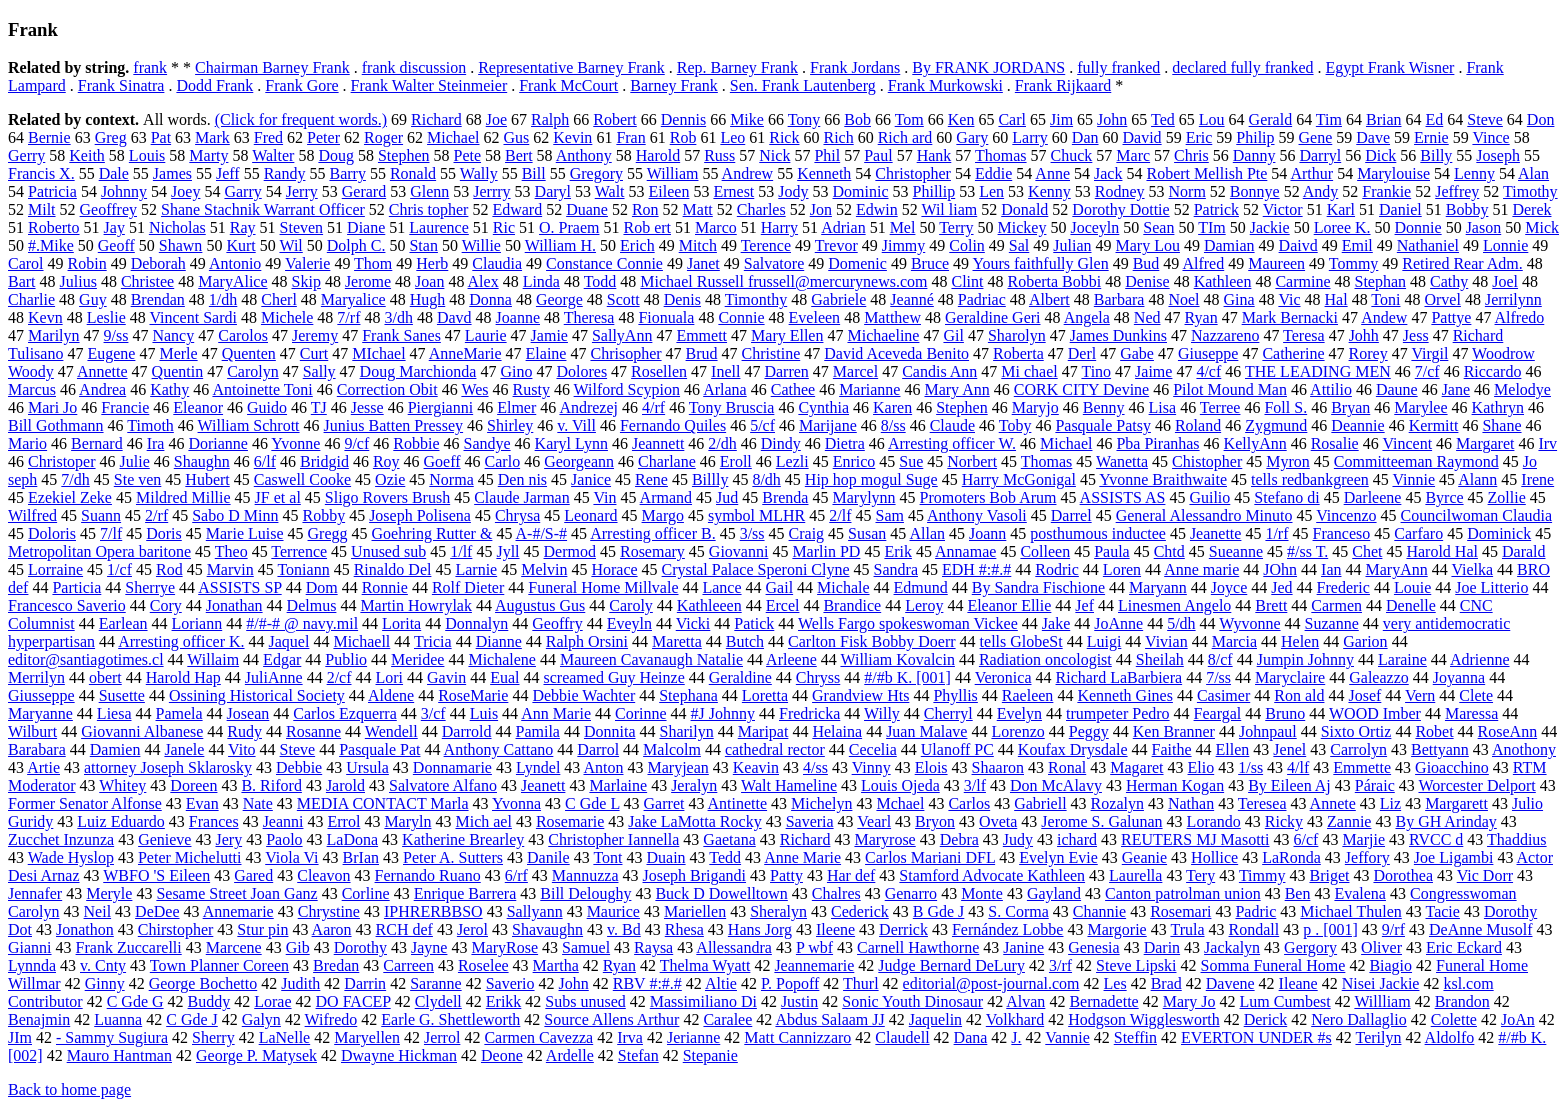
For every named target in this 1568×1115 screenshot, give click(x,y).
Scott (623, 299)
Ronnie (385, 587)
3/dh (398, 317)
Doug (336, 155)
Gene (1316, 137)
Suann (101, 515)
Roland (1198, 425)
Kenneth (824, 173)
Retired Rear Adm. (1462, 263)
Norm (1187, 191)
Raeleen (1028, 695)
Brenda (785, 497)
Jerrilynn (1513, 299)
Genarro (911, 893)
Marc (1133, 155)
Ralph (550, 119)
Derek (1531, 209)
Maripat (763, 731)
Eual (504, 677)
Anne (1052, 173)
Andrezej (588, 407)
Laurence (439, 227)
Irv (1547, 443)
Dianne (499, 641)
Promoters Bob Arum (988, 497)
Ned (1147, 317)
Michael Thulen (1350, 911)
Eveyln (629, 623)
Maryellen (367, 1037)
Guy (93, 299)
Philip (1255, 137)
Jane (1456, 389)
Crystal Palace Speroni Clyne (756, 569)
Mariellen (695, 911)
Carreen (408, 965)
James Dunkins (1118, 335)
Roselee (483, 965)
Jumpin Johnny (1305, 659)
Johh (1364, 335)
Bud (1146, 263)
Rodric (1057, 569)
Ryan (1201, 317)
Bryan (1350, 407)
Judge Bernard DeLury (951, 965)
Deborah (158, 263)
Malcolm (672, 749)
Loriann (197, 623)
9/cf (356, 443)
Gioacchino (1452, 767)
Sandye (487, 443)
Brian (1384, 119)
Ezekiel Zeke (70, 497)
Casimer (1223, 695)
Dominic (861, 191)
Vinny (871, 767)
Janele (184, 749)
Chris (1191, 155)
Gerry (26, 155)
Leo (732, 137)
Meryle (109, 893)
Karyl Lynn (571, 443)
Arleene (791, 659)
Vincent (1407, 443)
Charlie (31, 299)
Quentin (178, 371)
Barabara (37, 749)
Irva (630, 1037)
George (559, 299)
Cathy (1449, 281)
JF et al (278, 497)
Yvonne (295, 443)
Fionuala (666, 317)
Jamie (549, 335)
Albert (1049, 299)
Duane (587, 209)
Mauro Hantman (119, 1055)
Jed (1281, 587)
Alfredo (1520, 317)
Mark (212, 137)
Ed (1435, 119)
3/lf (975, 785)
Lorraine (55, 569)
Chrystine (329, 911)
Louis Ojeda (900, 785)
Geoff (116, 245)
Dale (114, 173)
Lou (1212, 119)
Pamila (538, 731)
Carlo (503, 461)
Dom (322, 587)
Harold (658, 155)
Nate (258, 803)
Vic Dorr (1485, 875)
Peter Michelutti (190, 857)
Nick (774, 155)
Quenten (249, 353)
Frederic (1343, 587)
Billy (1436, 155)
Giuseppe (1208, 353)
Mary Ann (956, 389)
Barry (347, 173)
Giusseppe (41, 695)
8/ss (893, 425)
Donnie (1418, 227)
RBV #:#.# (647, 983)
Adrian (843, 227)
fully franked (1118, 67)
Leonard (590, 515)
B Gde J (939, 911)
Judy (1018, 839)
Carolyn (253, 371)
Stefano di (1286, 497)
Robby (323, 515)
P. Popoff (790, 983)
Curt (314, 353)
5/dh (1181, 623)
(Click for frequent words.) (301, 119)
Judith (300, 983)
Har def (851, 875)
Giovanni (739, 551)
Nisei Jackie (1381, 983)
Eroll (736, 461)
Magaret (1136, 767)
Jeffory (1367, 857)
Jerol (472, 929)
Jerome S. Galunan (1101, 821)
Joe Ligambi (1454, 857)
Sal (1019, 245)
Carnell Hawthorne (918, 947)
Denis (682, 299)
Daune (1397, 389)
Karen (892, 407)
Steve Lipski (1136, 965)
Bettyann (1440, 749)
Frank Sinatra (121, 85)
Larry (1030, 137)
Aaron (332, 929)
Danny (1254, 155)
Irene (1537, 479)
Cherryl (948, 713)
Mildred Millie (183, 497)
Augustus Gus (540, 605)
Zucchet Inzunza (61, 839)
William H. (560, 245)
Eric (1199, 137)
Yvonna (516, 803)
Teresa (1304, 335)
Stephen (404, 155)
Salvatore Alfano (443, 785)
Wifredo (331, 1019)
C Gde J (192, 1019)
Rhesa (684, 929)
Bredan (336, 965)
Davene (1230, 983)
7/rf (348, 317)
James (172, 173)
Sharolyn (1017, 335)
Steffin (1135, 1037)
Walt (610, 191)
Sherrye (150, 587)
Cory (166, 605)
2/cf (339, 677)
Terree (1220, 407)
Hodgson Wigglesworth (1144, 1019)
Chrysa (517, 515)
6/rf (516, 875)
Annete (1333, 803)
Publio (346, 659)
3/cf (433, 713)
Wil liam (949, 209)
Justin (799, 1001)
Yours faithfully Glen (1041, 263)
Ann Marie (556, 713)
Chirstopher (176, 929)
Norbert (972, 461)
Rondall (1254, 929)
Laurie (486, 335)
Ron (645, 209)
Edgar (282, 659)
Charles (761, 209)
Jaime (1153, 371)
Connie (741, 317)
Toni (1385, 299)
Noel (1183, 299)
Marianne (869, 389)
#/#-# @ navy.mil (302, 623)
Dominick (1499, 533)
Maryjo (1035, 407)
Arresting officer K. (181, 641)
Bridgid (324, 461)
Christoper (62, 461)
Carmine (1302, 281)
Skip (306, 281)
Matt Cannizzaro (797, 1037)
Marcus (32, 389)
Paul (878, 155)
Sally (319, 371)
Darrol (598, 749)
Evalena (1360, 893)
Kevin (572, 137)
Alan (1533, 173)
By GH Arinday (1445, 821)
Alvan (1025, 1001)
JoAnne (1118, 623)
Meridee (417, 659)
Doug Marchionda (418, 371)
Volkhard (1015, 1019)
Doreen (193, 785)
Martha (556, 965)
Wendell (391, 731)
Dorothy (360, 947)
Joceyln (1094, 227)
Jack (1108, 173)
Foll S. (1285, 407)
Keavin (756, 767)
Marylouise (1393, 173)
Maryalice (353, 299)
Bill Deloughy (585, 893)
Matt (698, 209)
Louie (1412, 587)
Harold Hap (183, 677)
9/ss (116, 335)
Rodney (1120, 191)
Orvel (1442, 299)
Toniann (303, 569)
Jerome (368, 281)
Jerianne (693, 1037)
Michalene (502, 659)
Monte (982, 893)
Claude (952, 425)
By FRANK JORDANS (988, 67)
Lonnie (1505, 245)
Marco (716, 227)
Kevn (45, 317)
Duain (665, 857)
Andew (1384, 317)
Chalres (836, 893)
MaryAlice (232, 281)
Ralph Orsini (587, 641)
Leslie (106, 317)
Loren (1122, 569)
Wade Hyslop (71, 857)
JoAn (1518, 1019)
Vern (1420, 695)
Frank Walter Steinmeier (429, 85)
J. (1016, 1037)
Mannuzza (585, 875)
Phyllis (955, 695)
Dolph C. (356, 245)
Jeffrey (1457, 191)
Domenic (857, 263)
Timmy (1262, 875)
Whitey (122, 785)
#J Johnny (723, 713)
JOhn (1280, 569)
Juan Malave (926, 731)
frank (150, 67)
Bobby (1467, 209)
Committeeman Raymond (1416, 461)
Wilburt (32, 731)
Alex (483, 281)
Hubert (207, 479)
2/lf (840, 515)
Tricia (433, 641)
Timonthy (756, 299)
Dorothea (1403, 875)
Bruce (930, 263)
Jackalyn (1232, 947)
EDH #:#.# (976, 569)
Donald (1024, 209)
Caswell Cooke (302, 479)
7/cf (1427, 371)
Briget (1329, 875)
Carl (1012, 119)
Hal (1336, 299)
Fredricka (809, 713)
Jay (114, 227)
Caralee (727, 1019)
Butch (745, 641)
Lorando (1214, 821)
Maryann (1158, 587)
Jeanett (543, 785)
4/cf (1208, 371)
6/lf (265, 461)
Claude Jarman (522, 497)
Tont (607, 857)
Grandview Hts (860, 695)
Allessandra (734, 947)
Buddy (209, 1001)
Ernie (1431, 137)
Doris (164, 533)
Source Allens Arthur (611, 1019)
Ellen (1233, 749)
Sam (889, 515)
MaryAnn (1396, 569)
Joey (185, 191)
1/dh (223, 299)
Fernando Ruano (428, 875)
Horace (614, 569)
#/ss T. (1307, 551)
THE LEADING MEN (1318, 371)
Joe (496, 119)
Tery (1200, 875)
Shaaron (998, 767)
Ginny (105, 983)
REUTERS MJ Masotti (1195, 839)
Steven (302, 227)
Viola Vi (291, 857)
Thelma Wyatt (705, 965)
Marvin (230, 569)
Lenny (1474, 173)
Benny (1104, 407)
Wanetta (1122, 461)
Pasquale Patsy (1103, 425)
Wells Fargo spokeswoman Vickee (908, 623)
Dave (1373, 137)
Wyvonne (1249, 623)
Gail (780, 587)
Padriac (982, 299)
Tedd (725, 857)
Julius (78, 281)
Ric (504, 227)
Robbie (416, 443)
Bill (534, 173)
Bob (857, 119)
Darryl (1320, 155)
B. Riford (271, 785)
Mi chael (1029, 371)
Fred (268, 137)
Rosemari (1180, 911)
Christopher (913, 173)
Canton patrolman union (1183, 893)
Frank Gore (301, 85)
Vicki (693, 623)
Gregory (596, 173)
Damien (115, 749)
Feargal (1218, 713)
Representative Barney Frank (571, 67)
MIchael (378, 353)
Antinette (738, 803)
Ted (1163, 119)
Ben (1298, 893)
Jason (1484, 227)
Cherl (279, 299)
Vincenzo (1346, 515)
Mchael (900, 803)
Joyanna (1459, 677)
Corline (366, 893)
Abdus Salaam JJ (829, 1019)
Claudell (902, 1037)
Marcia (1234, 641)
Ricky (1284, 821)
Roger (383, 137)
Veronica (1003, 677)
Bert (519, 155)
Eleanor (198, 407)
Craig (807, 533)
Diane (366, 227)
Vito (241, 749)
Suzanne (1332, 623)
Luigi (1104, 641)
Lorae (272, 1001)
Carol (26, 263)
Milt (42, 209)
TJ (319, 407)
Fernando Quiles (673, 425)
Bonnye (1255, 191)
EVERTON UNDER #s (1256, 1037)
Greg (111, 137)
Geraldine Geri (993, 317)
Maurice (613, 911)
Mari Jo (52, 407)
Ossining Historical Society (257, 695)
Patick (754, 623)
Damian (1229, 245)
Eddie (993, 173)
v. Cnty (103, 965)
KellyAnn (1255, 443)
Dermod (570, 551)
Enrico (854, 461)
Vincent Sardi (192, 317)
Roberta (1018, 353)
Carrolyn (1358, 749)
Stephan (1381, 281)
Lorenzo (1017, 731)
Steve (1485, 119)
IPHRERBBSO (433, 911)
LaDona (353, 839)
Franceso (1342, 533)
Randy (285, 173)
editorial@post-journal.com (991, 983)
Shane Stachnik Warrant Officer (263, 209)
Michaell (361, 641)
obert (105, 677)
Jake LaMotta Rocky (694, 821)
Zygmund (1276, 425)
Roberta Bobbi (1054, 281)
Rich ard (905, 137)
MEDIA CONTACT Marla (383, 803)
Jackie (1270, 227)
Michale (843, 587)
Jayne (429, 947)
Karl (1341, 209)
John (1112, 119)
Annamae (965, 551)
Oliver (1381, 947)
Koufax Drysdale (1073, 749)
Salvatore (774, 263)
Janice (591, 479)
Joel (1505, 281)
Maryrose (884, 839)
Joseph (1498, 155)
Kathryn (1498, 407)
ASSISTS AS (1123, 497)
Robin (87, 263)
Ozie (390, 479)
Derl (1082, 353)
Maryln (407, 821)
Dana (971, 1037)
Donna (490, 299)
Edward (517, 209)
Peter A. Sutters (453, 857)
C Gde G (135, 1001)
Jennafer (35, 893)
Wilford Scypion (627, 389)
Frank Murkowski (945, 85)
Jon (821, 209)
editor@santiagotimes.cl (86, 659)
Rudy (244, 731)
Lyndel (538, 767)
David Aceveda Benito (896, 353)
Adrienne (1480, 659)
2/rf (156, 515)
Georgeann (579, 461)
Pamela (179, 713)
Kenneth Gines (1125, 695)
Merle (178, 353)
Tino (1096, 371)
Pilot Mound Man (1230, 389)
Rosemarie (570, 821)
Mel (903, 227)
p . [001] (1330, 929)
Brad (1166, 983)
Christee (147, 281)
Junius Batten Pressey (394, 425)
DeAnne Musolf (1481, 929)
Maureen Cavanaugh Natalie (651, 659)
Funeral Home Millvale (603, 587)
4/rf (653, 407)
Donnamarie (452, 767)
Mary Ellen (787, 335)
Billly (710, 479)
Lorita (401, 623)
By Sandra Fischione (1038, 587)
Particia (76, 587)
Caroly (631, 605)
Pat (161, 137)
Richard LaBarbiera (1119, 677)
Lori (390, 677)
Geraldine (740, 677)
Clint (967, 281)
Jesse (367, 407)
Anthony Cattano (499, 749)
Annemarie (238, 911)
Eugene (111, 353)
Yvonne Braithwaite (1163, 479)
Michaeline (883, 335)
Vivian (1166, 641)
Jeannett (658, 443)
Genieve (164, 839)
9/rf (1393, 929)
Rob (683, 137)
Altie (721, 983)
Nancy (173, 335)
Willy (882, 713)
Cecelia (873, 749)
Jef (1084, 605)
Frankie (1386, 191)
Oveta (998, 821)
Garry (242, 191)
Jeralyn (694, 785)
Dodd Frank (214, 85)
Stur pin (262, 929)
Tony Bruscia (732, 407)
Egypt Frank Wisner (1390, 67)
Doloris (52, 533)
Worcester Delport (1476, 785)
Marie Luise (245, 533)
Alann (1477, 479)
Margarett (1456, 803)
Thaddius (1517, 839)
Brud (702, 353)
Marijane (828, 425)
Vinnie (1413, 479)
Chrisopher (625, 353)
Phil (827, 155)
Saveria (810, 821)
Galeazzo (1379, 677)
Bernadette (1103, 1001)
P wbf (814, 947)
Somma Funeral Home (1273, 965)
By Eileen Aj (1289, 785)
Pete (468, 155)
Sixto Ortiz (1356, 731)
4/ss (815, 767)
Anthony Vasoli (977, 515)
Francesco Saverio (67, 605)
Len (991, 191)
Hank (934, 155)
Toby (1015, 425)
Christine (771, 353)
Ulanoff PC (957, 749)
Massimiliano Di (703, 1001)
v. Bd (624, 929)
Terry (956, 227)
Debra (959, 839)
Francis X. (41, 173)
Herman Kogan (1175, 785)
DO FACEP (353, 1001)
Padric (1255, 911)
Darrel (1071, 515)
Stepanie (710, 1055)
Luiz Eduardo (121, 821)
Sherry (213, 1037)
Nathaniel (1428, 245)
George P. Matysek (256, 1055)
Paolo (284, 839)
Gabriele (838, 299)
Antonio (235, 263)
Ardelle (570, 1055)
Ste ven (138, 479)
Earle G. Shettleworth (450, 1019)
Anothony (1524, 749)
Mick (1542, 227)
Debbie (299, 767)
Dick (1380, 155)
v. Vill (576, 425)
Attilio (1331, 389)
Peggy (1089, 731)
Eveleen (815, 317)
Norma (451, 479)
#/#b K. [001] (907, 677)
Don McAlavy (1056, 785)
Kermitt (1434, 425)
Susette (122, 695)
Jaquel (289, 641)
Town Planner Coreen (219, 965)
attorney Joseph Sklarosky (168, 767)
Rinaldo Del (393, 569)
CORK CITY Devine (1081, 389)
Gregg (328, 533)
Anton (603, 767)
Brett (1271, 605)
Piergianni (440, 407)
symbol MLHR (756, 515)
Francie (125, 407)
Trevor (836, 245)
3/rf (1060, 965)
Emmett (701, 335)
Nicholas (177, 227)
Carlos (969, 803)
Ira (156, 443)
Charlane (667, 461)
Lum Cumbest (1285, 1001)
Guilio (1209, 497)
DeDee (157, 911)
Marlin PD (826, 551)
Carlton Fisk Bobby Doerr (872, 641)
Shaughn (202, 461)
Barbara (1119, 299)
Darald (1524, 551)
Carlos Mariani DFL (930, 857)
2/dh (722, 443)
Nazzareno (1225, 335)
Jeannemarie (814, 965)
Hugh (428, 299)
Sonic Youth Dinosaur (912, 1001)
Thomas (1001, 155)
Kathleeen (709, 605)
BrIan (361, 857)
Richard (436, 119)
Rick (784, 137)
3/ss (752, 533)
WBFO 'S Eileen (156, 875)
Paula (1112, 551)
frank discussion (414, 67)
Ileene (835, 929)
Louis (147, 155)
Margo (663, 515)
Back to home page (69, 1089)
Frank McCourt (568, 85)
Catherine (1293, 353)
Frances (214, 821)
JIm (20, 1037)
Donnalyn (476, 623)
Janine (1023, 947)
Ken (961, 119)
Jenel (1289, 749)
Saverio (510, 983)
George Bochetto (203, 983)
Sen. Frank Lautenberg (803, 85)
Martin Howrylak (416, 605)
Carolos (243, 335)
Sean (1158, 227)
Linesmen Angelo (1174, 605)
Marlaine (618, 785)
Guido (267, 407)
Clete (1476, 695)
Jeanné (912, 299)
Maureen (1276, 263)
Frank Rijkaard (1063, 85)
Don (1541, 119)
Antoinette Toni (262, 389)
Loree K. (1342, 227)
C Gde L (592, 803)
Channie (1099, 911)
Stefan (638, 1055)
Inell (725, 371)
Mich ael (483, 821)
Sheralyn (778, 911)
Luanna (118, 1019)
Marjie (1363, 839)
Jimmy (904, 245)
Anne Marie (802, 857)
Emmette (1362, 767)
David (1142, 137)
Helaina (837, 731)
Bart (22, 281)
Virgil (1429, 353)
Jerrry (491, 191)
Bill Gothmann (56, 425)
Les (1115, 983)
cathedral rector (775, 749)
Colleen (1045, 551)
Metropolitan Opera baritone (99, 551)
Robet (1434, 731)
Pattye (1451, 317)
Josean (248, 713)
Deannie (1357, 425)
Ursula (367, 767)
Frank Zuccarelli (129, 947)
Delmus (312, 605)
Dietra (845, 443)
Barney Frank (674, 85)
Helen (1300, 641)
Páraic (1375, 785)
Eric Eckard (1464, 947)
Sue (911, 461)
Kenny (1049, 191)
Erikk (504, 1001)
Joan (429, 281)
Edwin (877, 209)
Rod (169, 569)
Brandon (1462, 1001)
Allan (927, 533)
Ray (243, 227)
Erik (898, 551)
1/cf (119, 569)
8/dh (766, 479)
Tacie (1443, 911)
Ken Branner (1174, 731)
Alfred (1203, 263)
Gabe (1137, 353)
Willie (481, 245)
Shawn (181, 245)
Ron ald (1299, 695)
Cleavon (323, 875)
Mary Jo (1189, 1001)
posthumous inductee (1098, 533)
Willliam (1382, 1001)
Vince (1490, 137)
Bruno (1285, 713)
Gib (298, 947)
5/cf (762, 425)
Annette (102, 371)
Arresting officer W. (952, 443)
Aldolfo (1450, 1037)
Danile (548, 857)
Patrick (1216, 209)
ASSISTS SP (239, 587)
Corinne (641, 713)
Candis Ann (939, 371)
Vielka (1472, 569)
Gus (516, 137)
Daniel (1400, 209)
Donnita (610, 731)
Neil (98, 911)
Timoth (150, 425)
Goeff (442, 461)
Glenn (429, 191)
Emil (1357, 245)
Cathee (793, 389)
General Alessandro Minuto (1204, 515)
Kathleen (1223, 281)
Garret (664, 803)
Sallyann (535, 911)
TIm (1212, 227)
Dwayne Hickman (399, 1055)
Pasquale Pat (379, 749)
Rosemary (652, 551)
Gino (516, 371)
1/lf (461, 551)
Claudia (497, 263)
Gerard (364, 191)
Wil (290, 245)
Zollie (1507, 497)
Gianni (30, 947)
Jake (1056, 623)
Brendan (158, 299)
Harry (779, 227)
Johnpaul (1268, 731)
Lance (721, 587)
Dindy (781, 443)
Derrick (903, 929)
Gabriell (1040, 803)
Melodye (1522, 389)
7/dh (75, 479)
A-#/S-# (542, 533)
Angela (1087, 317)
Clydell (438, 1001)
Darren (786, 371)
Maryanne (40, 713)
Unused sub (388, 551)
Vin (604, 497)
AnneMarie (465, 353)
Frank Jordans (855, 67)
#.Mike (51, 245)
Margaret (1485, 443)
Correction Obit (387, 389)
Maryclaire (1290, 677)
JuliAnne (274, 677)
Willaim (213, 659)
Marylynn (863, 497)
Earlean (123, 623)
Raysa (653, 947)
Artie (43, 767)
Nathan (1191, 803)
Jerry (302, 191)
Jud (727, 497)
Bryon (935, 821)
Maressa (1471, 713)
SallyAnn (622, 335)
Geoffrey (108, 209)
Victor (1283, 209)
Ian (1331, 569)
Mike (747, 119)
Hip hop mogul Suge (871, 479)
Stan (423, 245)
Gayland (1054, 893)
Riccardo (1493, 371)
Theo (231, 551)
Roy (386, 461)
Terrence (299, 551)
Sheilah (1160, 659)
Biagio (1390, 965)
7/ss (1218, 677)
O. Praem (569, 227)
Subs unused (585, 1001)
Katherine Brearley (463, 839)
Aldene (391, 695)
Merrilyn (36, 677)
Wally (479, 173)
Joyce (1229, 587)
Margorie (1116, 929)
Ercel (783, 605)
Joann (987, 533)
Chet (1367, 551)
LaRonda (1291, 857)
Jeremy (315, 335)
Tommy (1354, 263)
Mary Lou (1148, 245)
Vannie (1067, 1037)
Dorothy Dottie (1120, 209)
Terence (766, 245)
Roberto (54, 227)
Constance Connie (604, 263)
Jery (228, 839)
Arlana (725, 389)
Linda (541, 281)
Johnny (124, 191)
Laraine (1402, 659)
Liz (1390, 803)
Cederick (860, 911)
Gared (253, 875)
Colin (967, 245)
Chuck (1072, 155)
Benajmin (39, 1019)
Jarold (345, 785)
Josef (1364, 695)
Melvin (544, 569)
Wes (474, 389)
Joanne (518, 317)
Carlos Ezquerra (345, 713)
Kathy (169, 389)
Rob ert (647, 227)
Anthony (584, 155)
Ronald (413, 173)
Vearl (874, 821)
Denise (1147, 281)
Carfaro (1418, 533)
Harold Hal (1442, 551)
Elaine (546, 353)
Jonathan (234, 605)
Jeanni (283, 821)
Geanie (1144, 857)
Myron (1288, 461)
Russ (719, 155)
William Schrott (249, 425)
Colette (1454, 1019)
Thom (373, 263)
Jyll (507, 551)
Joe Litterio (1491, 587)
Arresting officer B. (652, 533)
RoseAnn (1508, 731)
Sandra (896, 569)
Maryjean (677, 767)
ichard (1077, 839)
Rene (651, 479)
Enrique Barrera (465, 893)
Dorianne (218, 443)
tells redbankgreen (1310, 479)
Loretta (765, 695)
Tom (909, 119)
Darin (1162, 947)
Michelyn (821, 803)
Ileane (1298, 983)
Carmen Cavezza (538, 1037)
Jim (1061, 119)
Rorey (1368, 353)
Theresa (589, 317)
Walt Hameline (789, 785)
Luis (484, 713)
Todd (600, 281)
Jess (1416, 335)
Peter (323, 137)
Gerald (1271, 119)
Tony (804, 119)
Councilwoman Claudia (1477, 515)
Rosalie (1335, 443)
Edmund (921, 587)
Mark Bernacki (1290, 317)
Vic (1289, 299)
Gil (953, 335)
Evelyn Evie (1058, 857)
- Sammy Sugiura (112, 1037)
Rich (838, 137)
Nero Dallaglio (1359, 1019)
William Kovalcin (897, 659)
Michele (287, 317)
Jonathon (85, 929)
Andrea (102, 389)
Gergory (1310, 947)
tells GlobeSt (1021, 641)
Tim (1329, 119)
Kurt (240, 245)
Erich (637, 245)
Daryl (553, 191)
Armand (666, 497)
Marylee (1420, 407)
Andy (1321, 191)
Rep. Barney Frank (737, 67)
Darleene (1373, 497)
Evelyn (1019, 713)
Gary (972, 137)
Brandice (852, 605)
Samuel (586, 947)
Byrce (1444, 497)
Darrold (467, 731)
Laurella (1135, 875)
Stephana (688, 695)
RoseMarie (473, 695)
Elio (1201, 767)
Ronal (1067, 767)
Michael (453, 137)
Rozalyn (1117, 803)
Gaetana (729, 839)
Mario (27, 443)
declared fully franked (1242, 67)
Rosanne (313, 731)
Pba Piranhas (1157, 443)
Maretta (677, 641)
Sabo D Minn (235, 515)
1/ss (1250, 767)
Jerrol (442, 1037)
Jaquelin (935, 1019)
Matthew (892, 317)
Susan (867, 533)
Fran (630, 137)
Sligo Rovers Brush (387, 497)
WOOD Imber (1375, 713)
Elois (931, 767)
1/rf (1276, 533)
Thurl (861, 983)
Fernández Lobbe (1008, 929)
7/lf (111, 533)
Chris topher (429, 209)
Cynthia (823, 407)
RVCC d (1436, 839)
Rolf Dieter (468, 587)
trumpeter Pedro (1118, 713)
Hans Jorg (760, 929)
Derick (1266, 1019)
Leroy (924, 605)
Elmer (516, 407)
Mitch (698, 245)
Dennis (683, 119)
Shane (1501, 425)
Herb (432, 263)
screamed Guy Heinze (613, 677)
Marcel (855, 371)
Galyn (261, 1019)
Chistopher (1207, 461)
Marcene (234, 947)
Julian (1072, 245)
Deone (502, 1055)
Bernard (97, 443)
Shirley (510, 425)
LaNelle (285, 1037)
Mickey (1022, 227)
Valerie (307, 263)
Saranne (436, 983)
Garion (1365, 641)
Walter (273, 155)
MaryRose (504, 947)
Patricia (52, 191)
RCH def (404, 929)
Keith (87, 155)
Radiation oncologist (1045, 659)
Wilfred (32, 515)
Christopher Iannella (613, 839)
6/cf (1306, 839)
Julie (135, 461)
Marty (208, 155)
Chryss (818, 677)
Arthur (1311, 173)
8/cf (1220, 659)
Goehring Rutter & (432, 533)
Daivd (1298, 245)
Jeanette (1216, 533)
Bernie (49, 137)
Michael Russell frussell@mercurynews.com (783, 281)
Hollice (1214, 857)
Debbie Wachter (583, 695)
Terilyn (1378, 1037)
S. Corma (1018, 911)
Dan (1085, 137)
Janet (703, 263)
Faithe (1172, 749)
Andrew (748, 173)
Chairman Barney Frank (272, 67)
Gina (1239, 299)
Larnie (476, 569)
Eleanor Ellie (1009, 605)
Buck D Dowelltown (721, 893)
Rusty (531, 389)
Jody (793, 191)
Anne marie (1201, 569)
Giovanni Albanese (142, 731)
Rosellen (659, 371)
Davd (454, 317)
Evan (202, 803)
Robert (615, 119)
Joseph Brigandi (695, 875)
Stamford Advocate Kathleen (992, 875)
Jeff (228, 173)
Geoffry (557, 623)
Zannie (1349, 821)
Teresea (1262, 803)
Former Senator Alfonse (85, 803)
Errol (344, 821)
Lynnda (32, 965)
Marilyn (54, 335)
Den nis (522, 479)
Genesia (1094, 947)
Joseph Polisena (420, 515)
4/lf (1298, 767)
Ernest (733, 191)
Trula (1187, 929)
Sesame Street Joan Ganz (236, 893)
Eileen (669, 191)
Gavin (446, 677)
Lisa (1163, 407)
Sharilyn (687, 731)
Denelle (1411, 605)
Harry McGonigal (1019, 479)
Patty (786, 875)
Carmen (1336, 605)
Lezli (792, 461)
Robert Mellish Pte (1206, 173)
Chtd (1169, 551)
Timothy (1530, 191)
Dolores (581, 371)
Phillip (934, 191)
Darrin (365, 983)
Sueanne (1236, 551)
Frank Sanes (401, 335)
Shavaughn (547, 929)
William (673, 173)
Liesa (114, 713)
